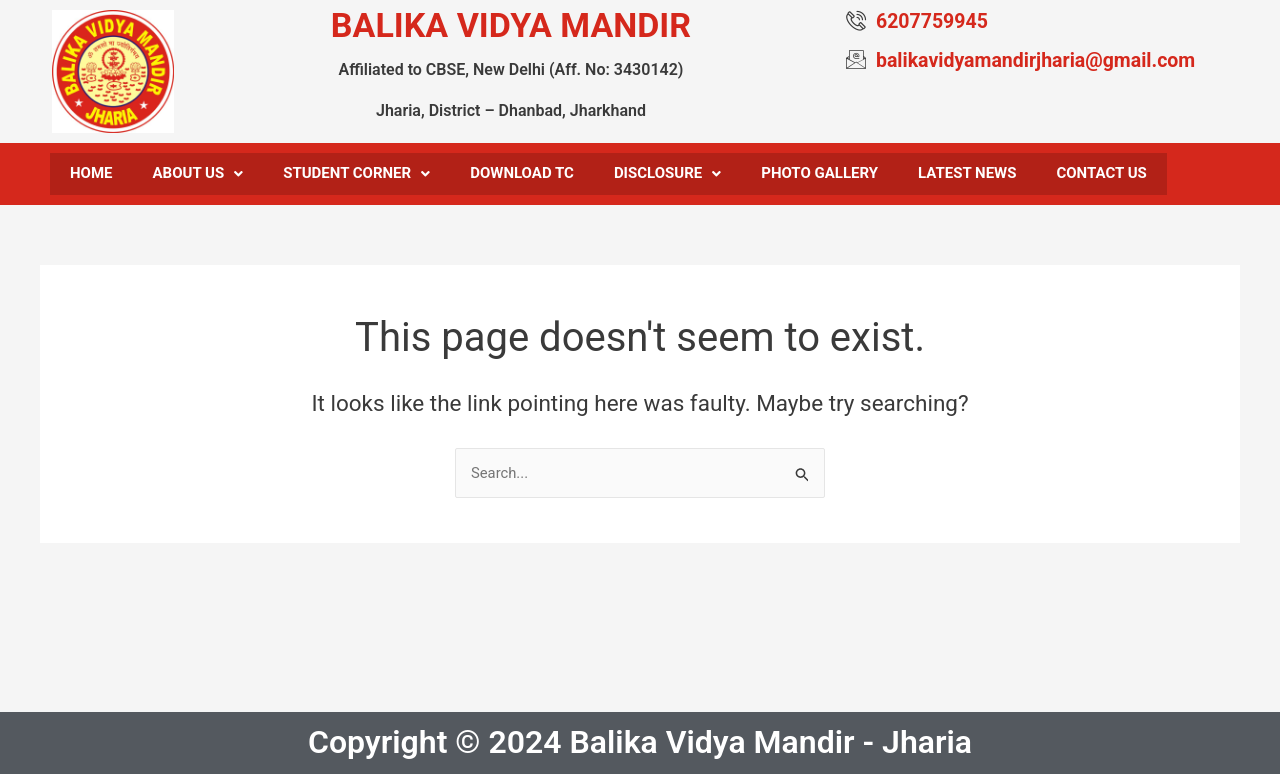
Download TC (522, 175)
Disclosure (667, 175)
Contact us (1101, 175)
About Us (198, 175)
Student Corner (356, 175)
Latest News (967, 175)
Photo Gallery (819, 175)
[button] (198, 175)
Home (91, 175)
